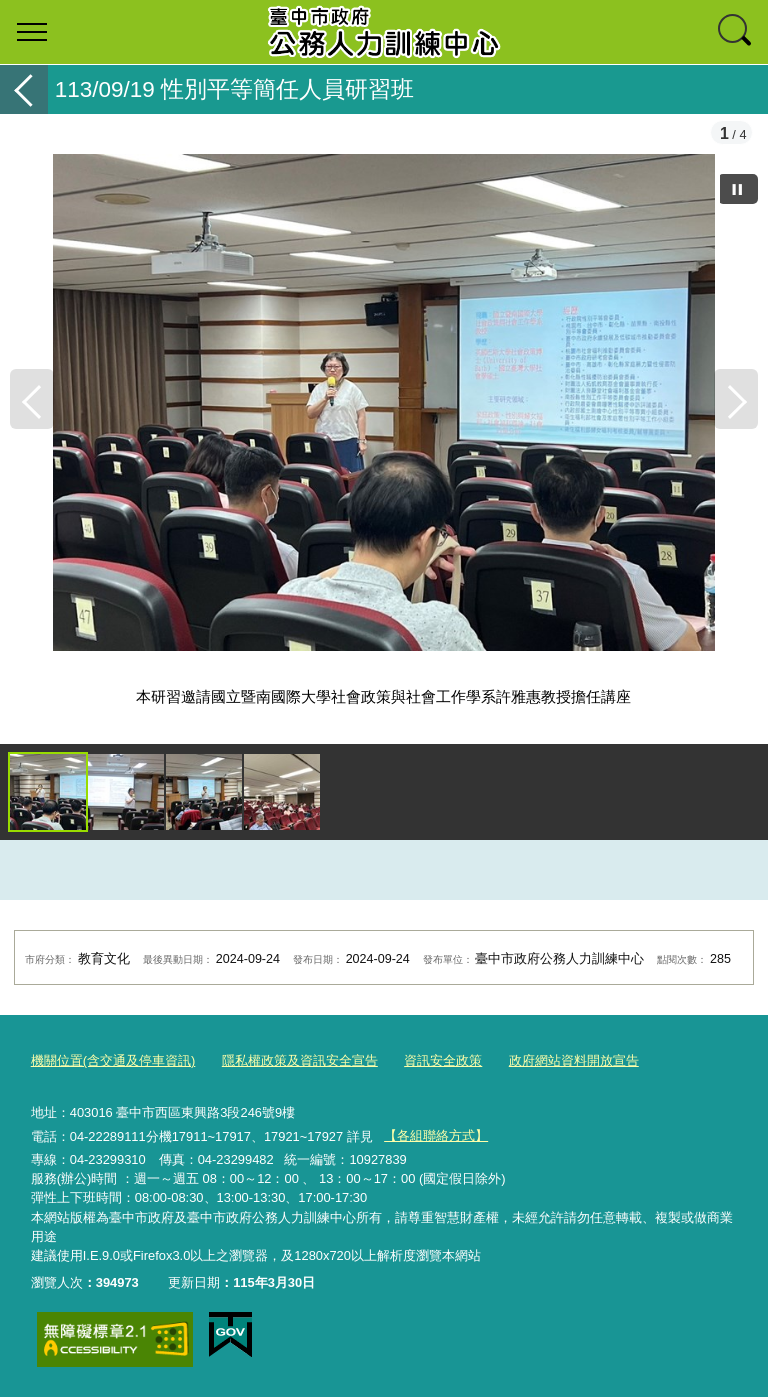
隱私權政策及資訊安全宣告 (300, 1060)
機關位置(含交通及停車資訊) (113, 1060)
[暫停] (738, 189)
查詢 (736, 32)
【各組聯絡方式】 (436, 1135)
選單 (32, 32)
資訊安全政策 (443, 1060)
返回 (24, 89)
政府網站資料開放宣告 (574, 1060)
